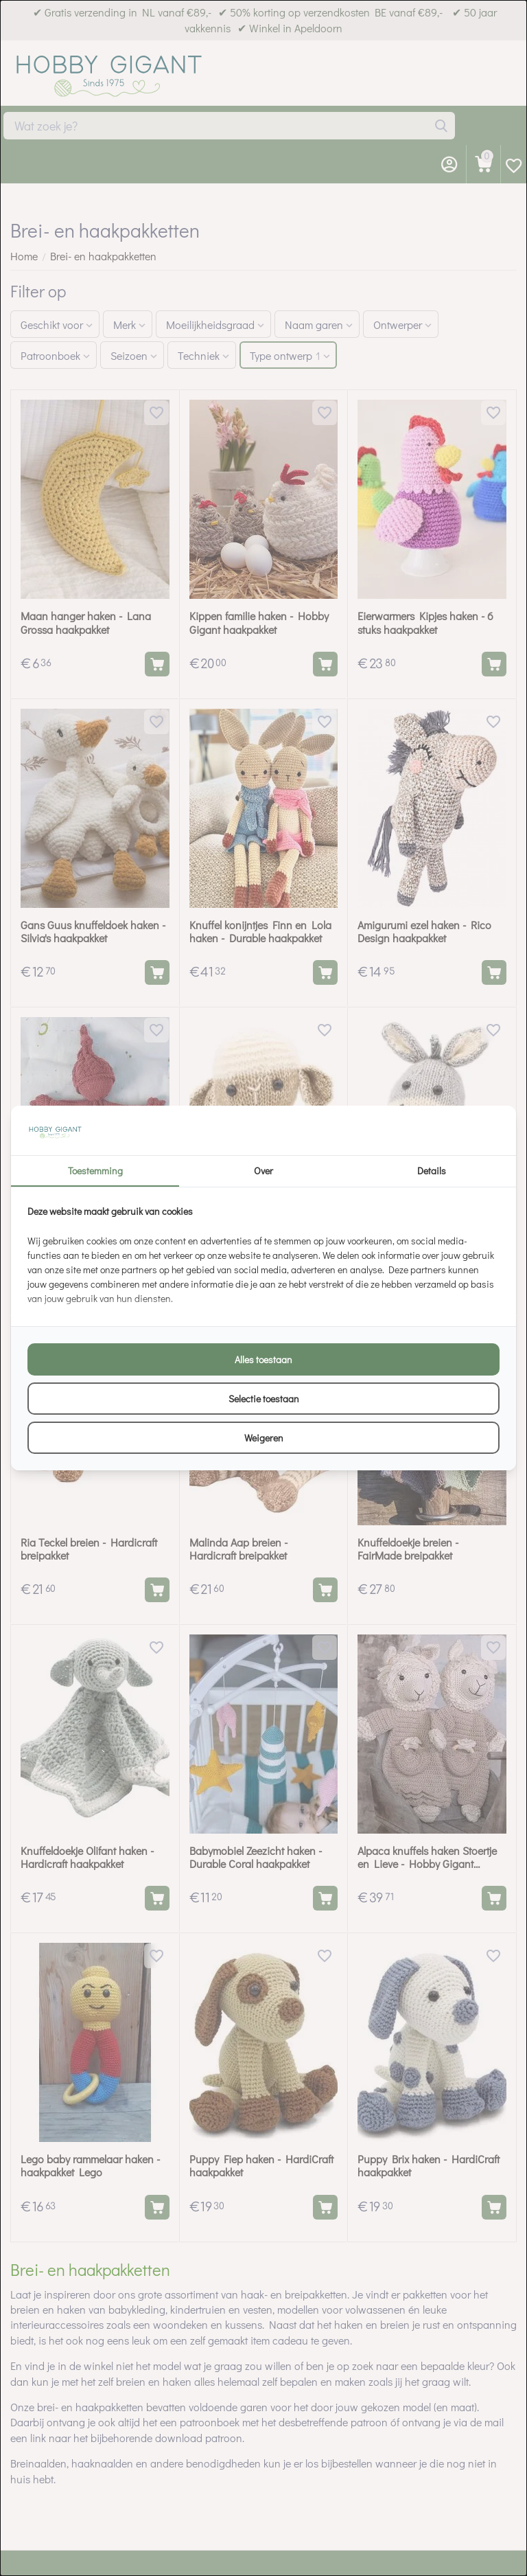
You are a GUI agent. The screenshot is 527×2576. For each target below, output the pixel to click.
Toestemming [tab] (95, 1170)
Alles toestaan (263, 1359)
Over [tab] (263, 1170)
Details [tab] (431, 1170)
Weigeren (263, 1437)
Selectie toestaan (264, 1398)
